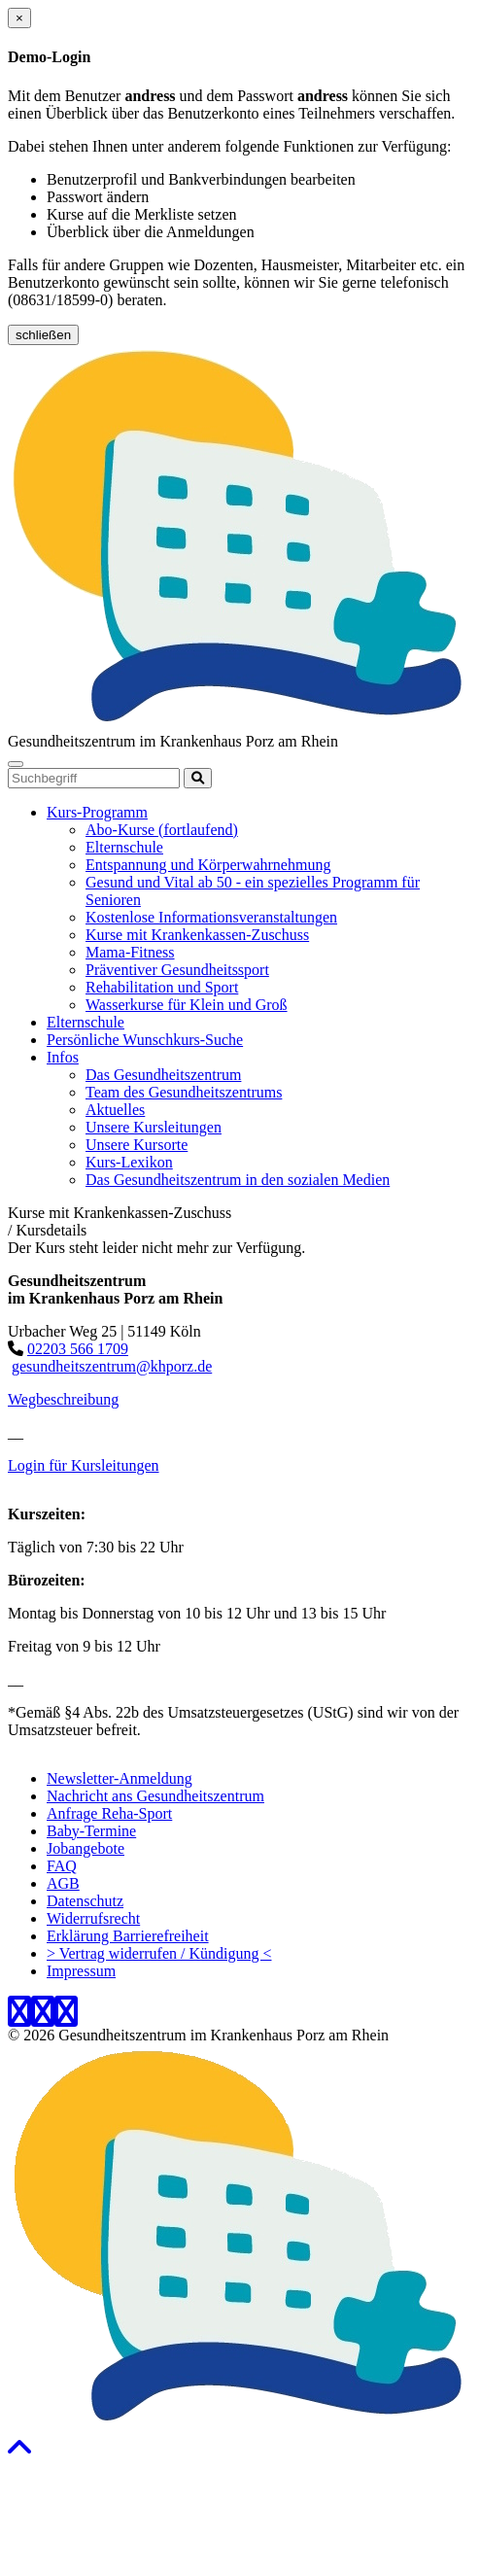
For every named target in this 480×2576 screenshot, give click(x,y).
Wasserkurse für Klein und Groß (187, 1004)
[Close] (19, 18)
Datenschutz (85, 1901)
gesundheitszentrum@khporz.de (112, 1366)
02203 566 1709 (77, 1348)
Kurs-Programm (97, 812)
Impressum (81, 1971)
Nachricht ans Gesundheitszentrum (155, 1796)
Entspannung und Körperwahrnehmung (208, 864)
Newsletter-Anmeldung (119, 1778)
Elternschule (124, 847)
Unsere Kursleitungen (154, 1127)
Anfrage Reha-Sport (109, 1813)
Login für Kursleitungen (83, 1465)
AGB (63, 1883)
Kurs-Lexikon (129, 1162)
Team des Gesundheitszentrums (184, 1092)
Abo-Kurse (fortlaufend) (162, 829)
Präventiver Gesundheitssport (177, 969)
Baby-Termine (91, 1831)
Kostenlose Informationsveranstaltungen (211, 917)
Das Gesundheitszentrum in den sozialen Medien (238, 1179)
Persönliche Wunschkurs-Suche (145, 1039)
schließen (43, 335)
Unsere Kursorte (137, 1144)
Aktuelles (115, 1109)
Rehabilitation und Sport (162, 987)
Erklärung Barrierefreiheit (128, 1936)
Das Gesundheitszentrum (163, 1074)
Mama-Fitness (130, 952)
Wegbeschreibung (63, 1399)
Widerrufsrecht (93, 1918)
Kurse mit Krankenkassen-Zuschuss (197, 934)
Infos (63, 1057)
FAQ (62, 1866)
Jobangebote (85, 1848)
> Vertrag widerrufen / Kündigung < (159, 1953)
